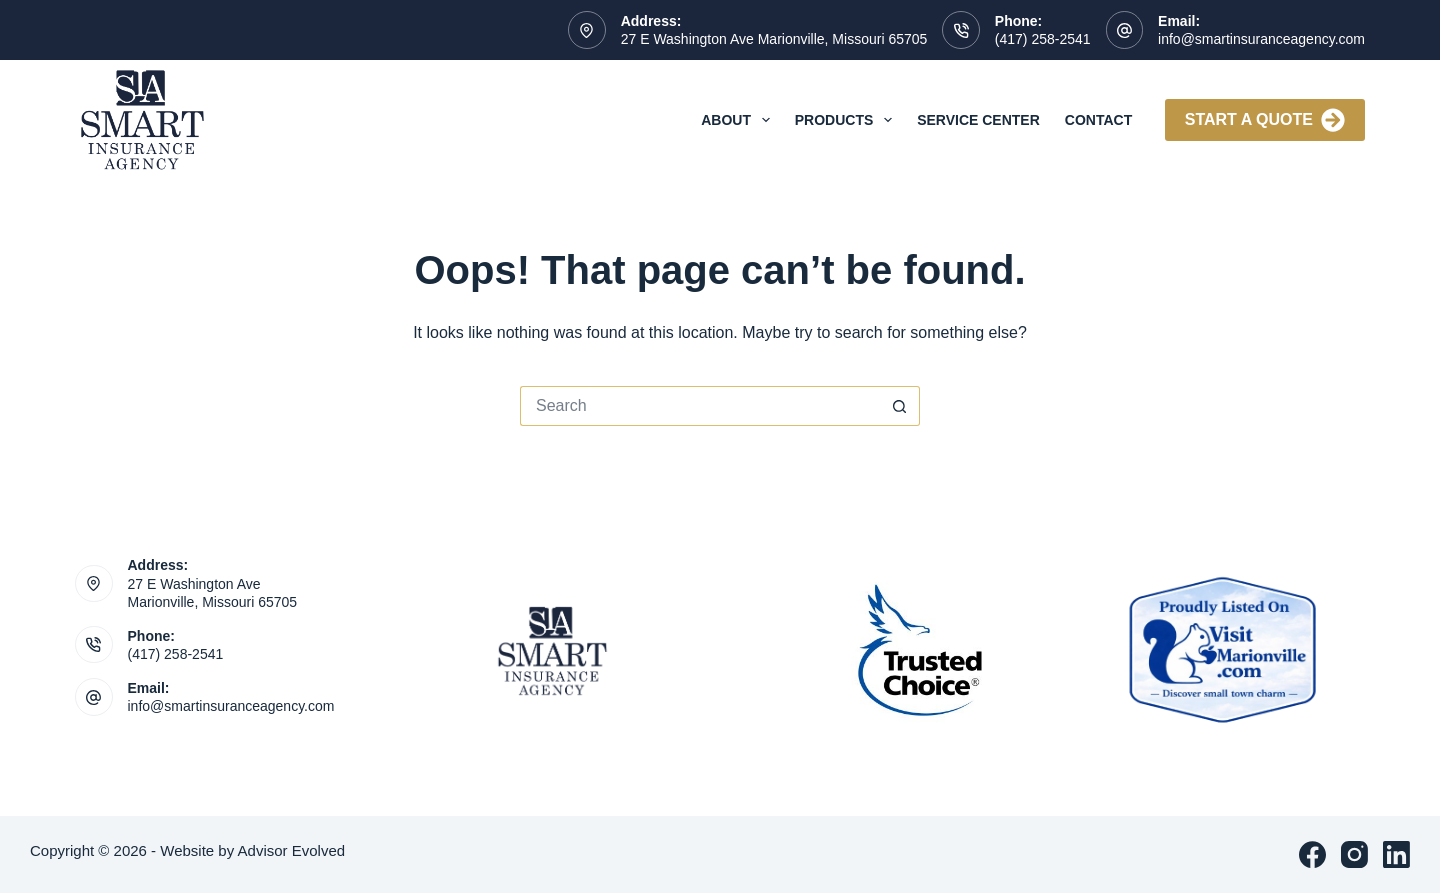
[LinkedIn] (1396, 854)
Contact (1098, 120)
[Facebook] (1312, 854)
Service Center (978, 120)
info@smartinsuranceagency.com (1261, 39)
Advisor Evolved (292, 850)
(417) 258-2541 (1043, 39)
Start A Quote (1265, 120)
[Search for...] (700, 406)
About (739, 120)
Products (847, 120)
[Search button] (900, 406)
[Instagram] (1354, 854)
